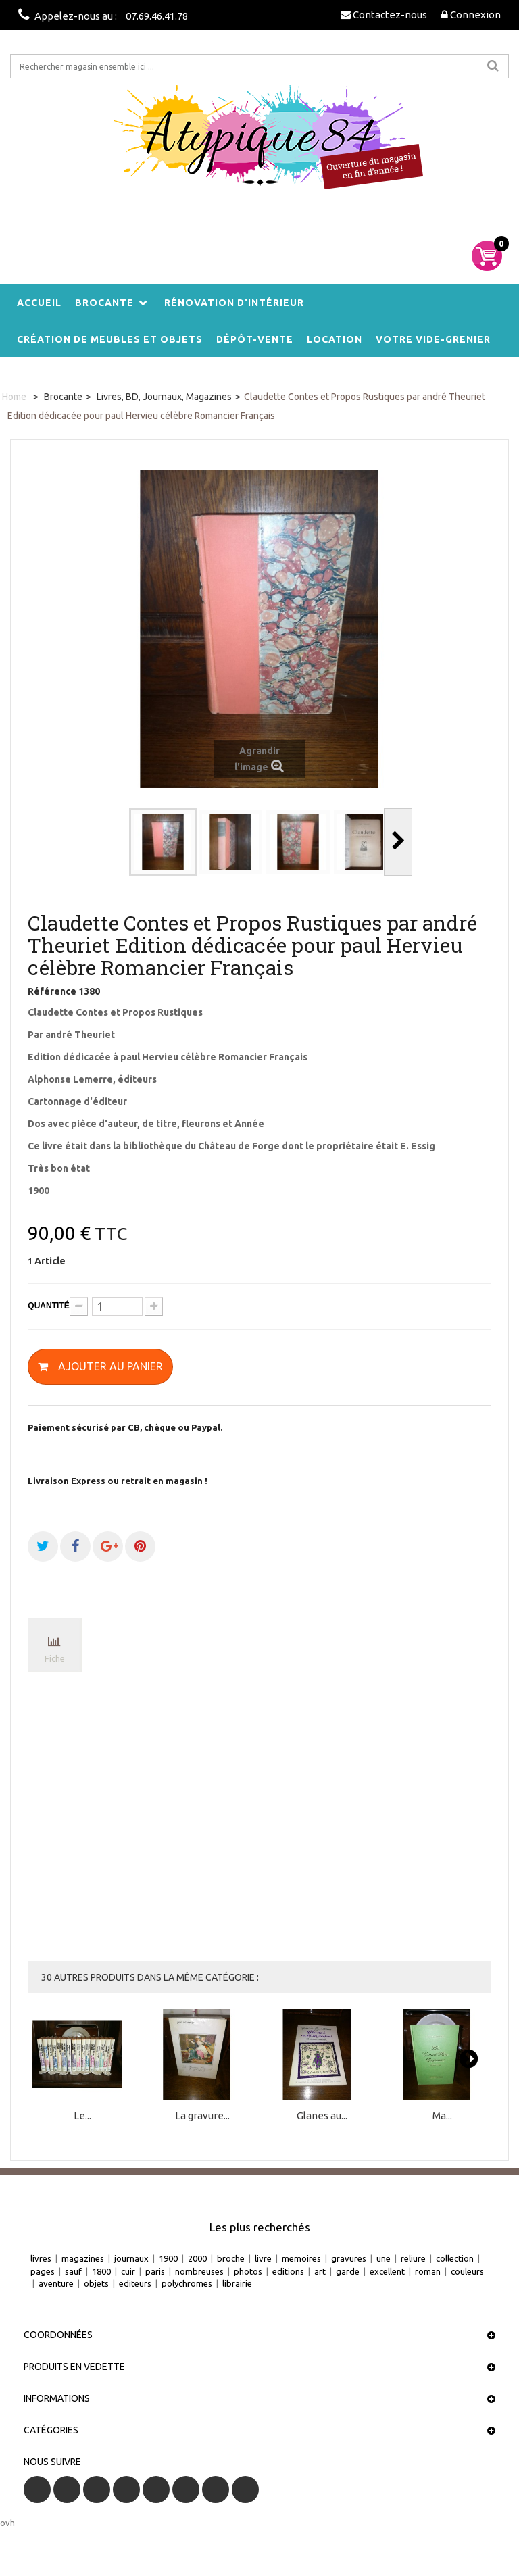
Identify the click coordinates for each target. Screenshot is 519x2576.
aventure (56, 2283)
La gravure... (202, 2115)
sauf (73, 2271)
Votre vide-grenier (433, 339)
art (320, 2271)
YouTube (126, 2489)
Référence (52, 991)
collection (455, 2258)
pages (42, 2271)
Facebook (37, 2489)
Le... (82, 2115)
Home (14, 396)
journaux (131, 2258)
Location (334, 339)
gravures (348, 2258)
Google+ (156, 2489)
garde (348, 2271)
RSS (96, 2489)
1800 (101, 2271)
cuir (128, 2271)
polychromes (187, 2283)
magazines (82, 2258)
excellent (387, 2271)
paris (155, 2271)
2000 (197, 2258)
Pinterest (185, 2489)
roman (428, 2271)
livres (40, 2258)
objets (96, 2283)
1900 (168, 2258)
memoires (301, 2258)
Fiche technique (55, 1663)
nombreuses (199, 2271)
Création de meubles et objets (110, 339)
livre (263, 2258)
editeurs (135, 2283)
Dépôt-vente (254, 339)
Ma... (442, 2115)
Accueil (39, 302)
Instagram (245, 2489)
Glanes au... (322, 2115)
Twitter (66, 2489)
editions (288, 2271)
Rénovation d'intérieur (234, 302)
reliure (413, 2258)
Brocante (104, 302)
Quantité (48, 1305)
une (383, 2258)
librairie (237, 2283)
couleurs (467, 2271)
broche (231, 2258)
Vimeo (215, 2489)
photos (248, 2271)
